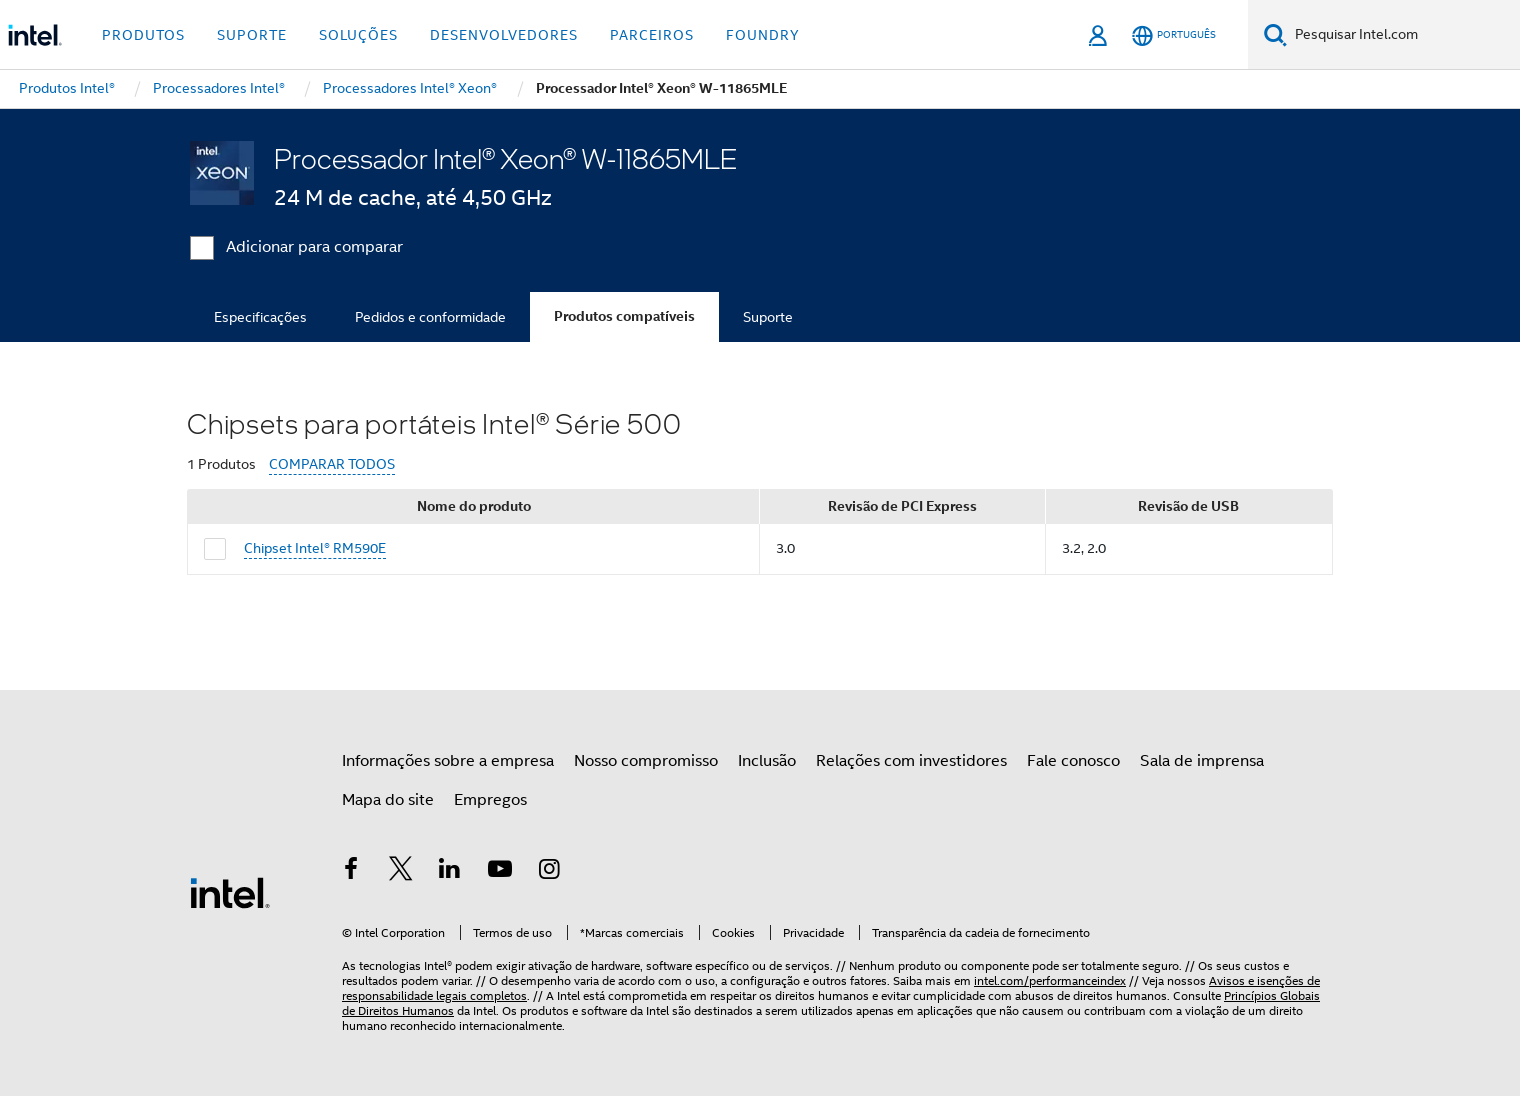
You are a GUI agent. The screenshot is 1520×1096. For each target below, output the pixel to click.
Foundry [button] (763, 35)
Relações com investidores (911, 761)
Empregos (490, 800)
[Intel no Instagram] (549, 872)
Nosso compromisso (646, 761)
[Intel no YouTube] (500, 872)
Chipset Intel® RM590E (315, 548)
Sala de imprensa (1202, 761)
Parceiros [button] (652, 35)
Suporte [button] (252, 35)
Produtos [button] (143, 35)
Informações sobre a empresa (448, 761)
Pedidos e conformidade (430, 317)
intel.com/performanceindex (1050, 980)
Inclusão (767, 761)
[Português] (1174, 35)
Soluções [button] (358, 35)
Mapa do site (388, 800)
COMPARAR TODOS (332, 464)
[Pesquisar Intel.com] (1403, 35)
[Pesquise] (1275, 34)
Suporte (768, 317)
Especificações (260, 317)
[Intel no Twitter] (401, 872)
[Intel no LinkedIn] (450, 872)
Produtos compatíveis (624, 316)
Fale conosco (1073, 761)
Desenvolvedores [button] (504, 35)
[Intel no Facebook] (351, 872)
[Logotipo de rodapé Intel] (230, 892)
